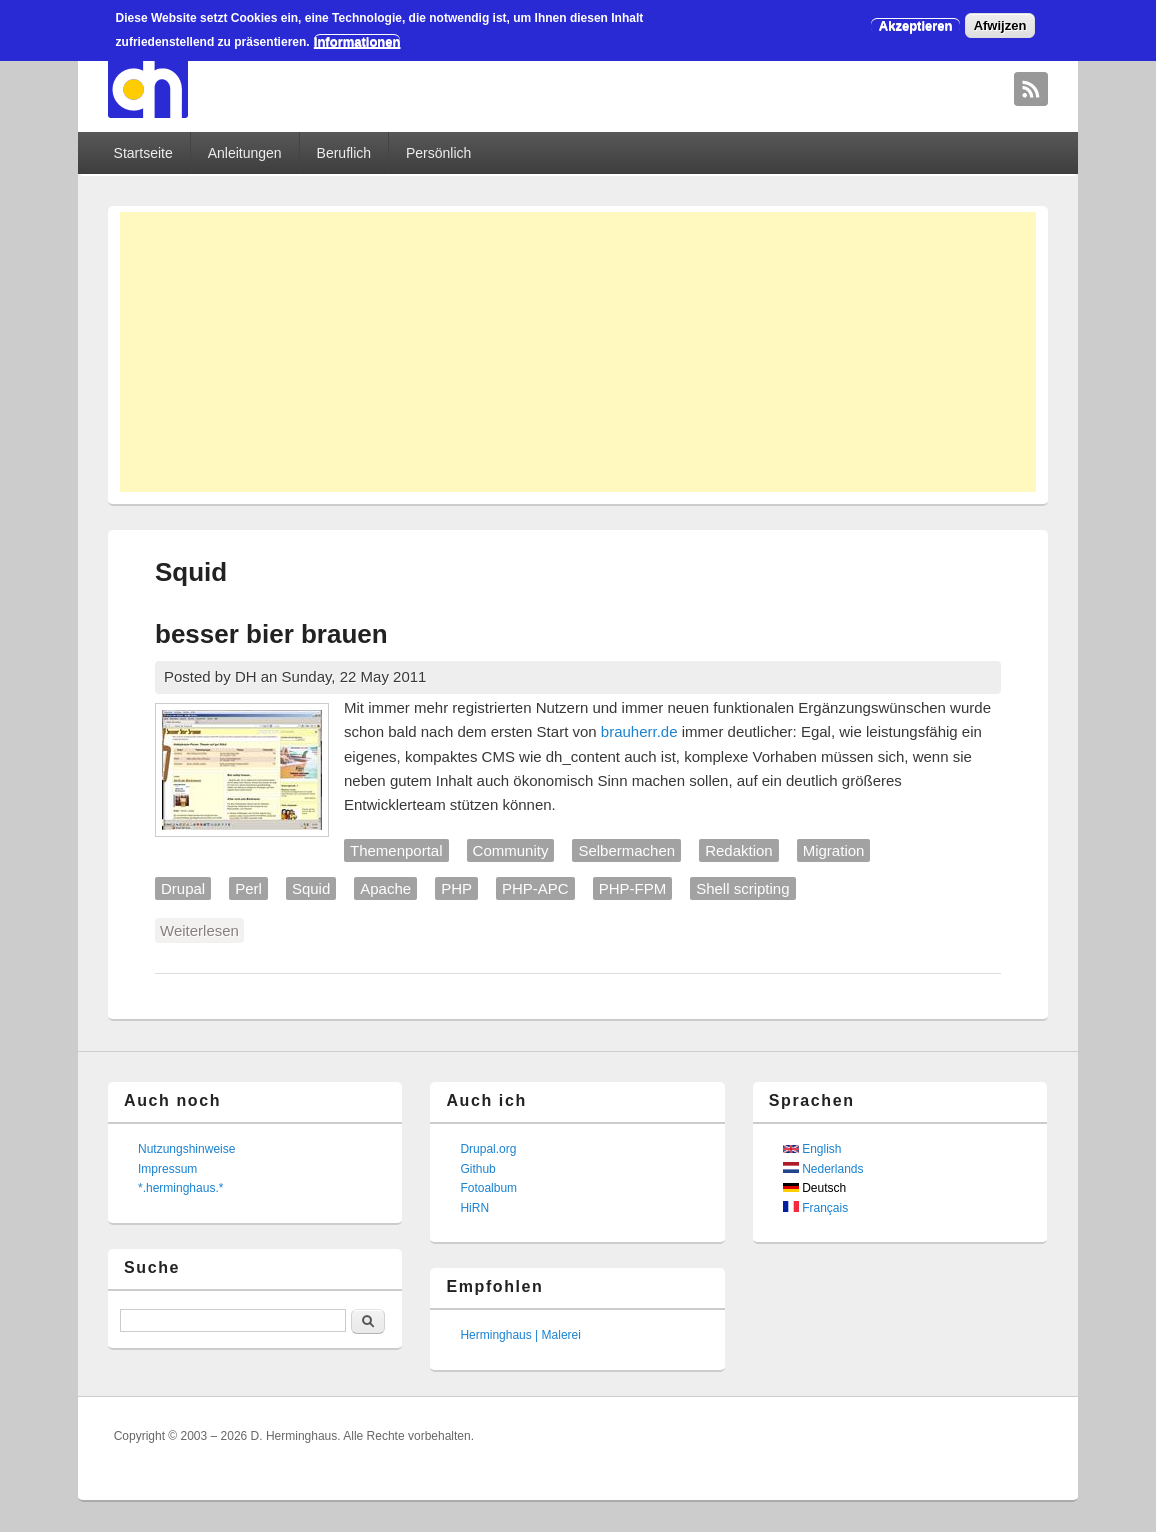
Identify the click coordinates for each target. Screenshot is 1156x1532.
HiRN (474, 1208)
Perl (248, 888)
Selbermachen (626, 850)
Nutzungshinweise (186, 1149)
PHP (456, 888)
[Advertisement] (578, 352)
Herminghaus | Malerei (520, 1335)
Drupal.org (488, 1149)
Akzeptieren (916, 25)
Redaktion (739, 850)
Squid (311, 888)
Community (511, 850)
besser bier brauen (271, 634)
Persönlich (438, 153)
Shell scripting (742, 888)
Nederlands (823, 1169)
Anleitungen (245, 153)
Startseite (143, 153)
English (812, 1149)
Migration (834, 850)
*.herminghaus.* (180, 1188)
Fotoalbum (488, 1188)
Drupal (183, 888)
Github (477, 1169)
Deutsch (814, 1188)
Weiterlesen (202, 929)
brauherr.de (639, 731)
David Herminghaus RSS (1031, 89)
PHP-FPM (633, 888)
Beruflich (344, 153)
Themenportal (396, 850)
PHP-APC (535, 888)
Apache (385, 888)
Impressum (167, 1169)
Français (815, 1208)
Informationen (357, 41)
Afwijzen (1000, 25)
